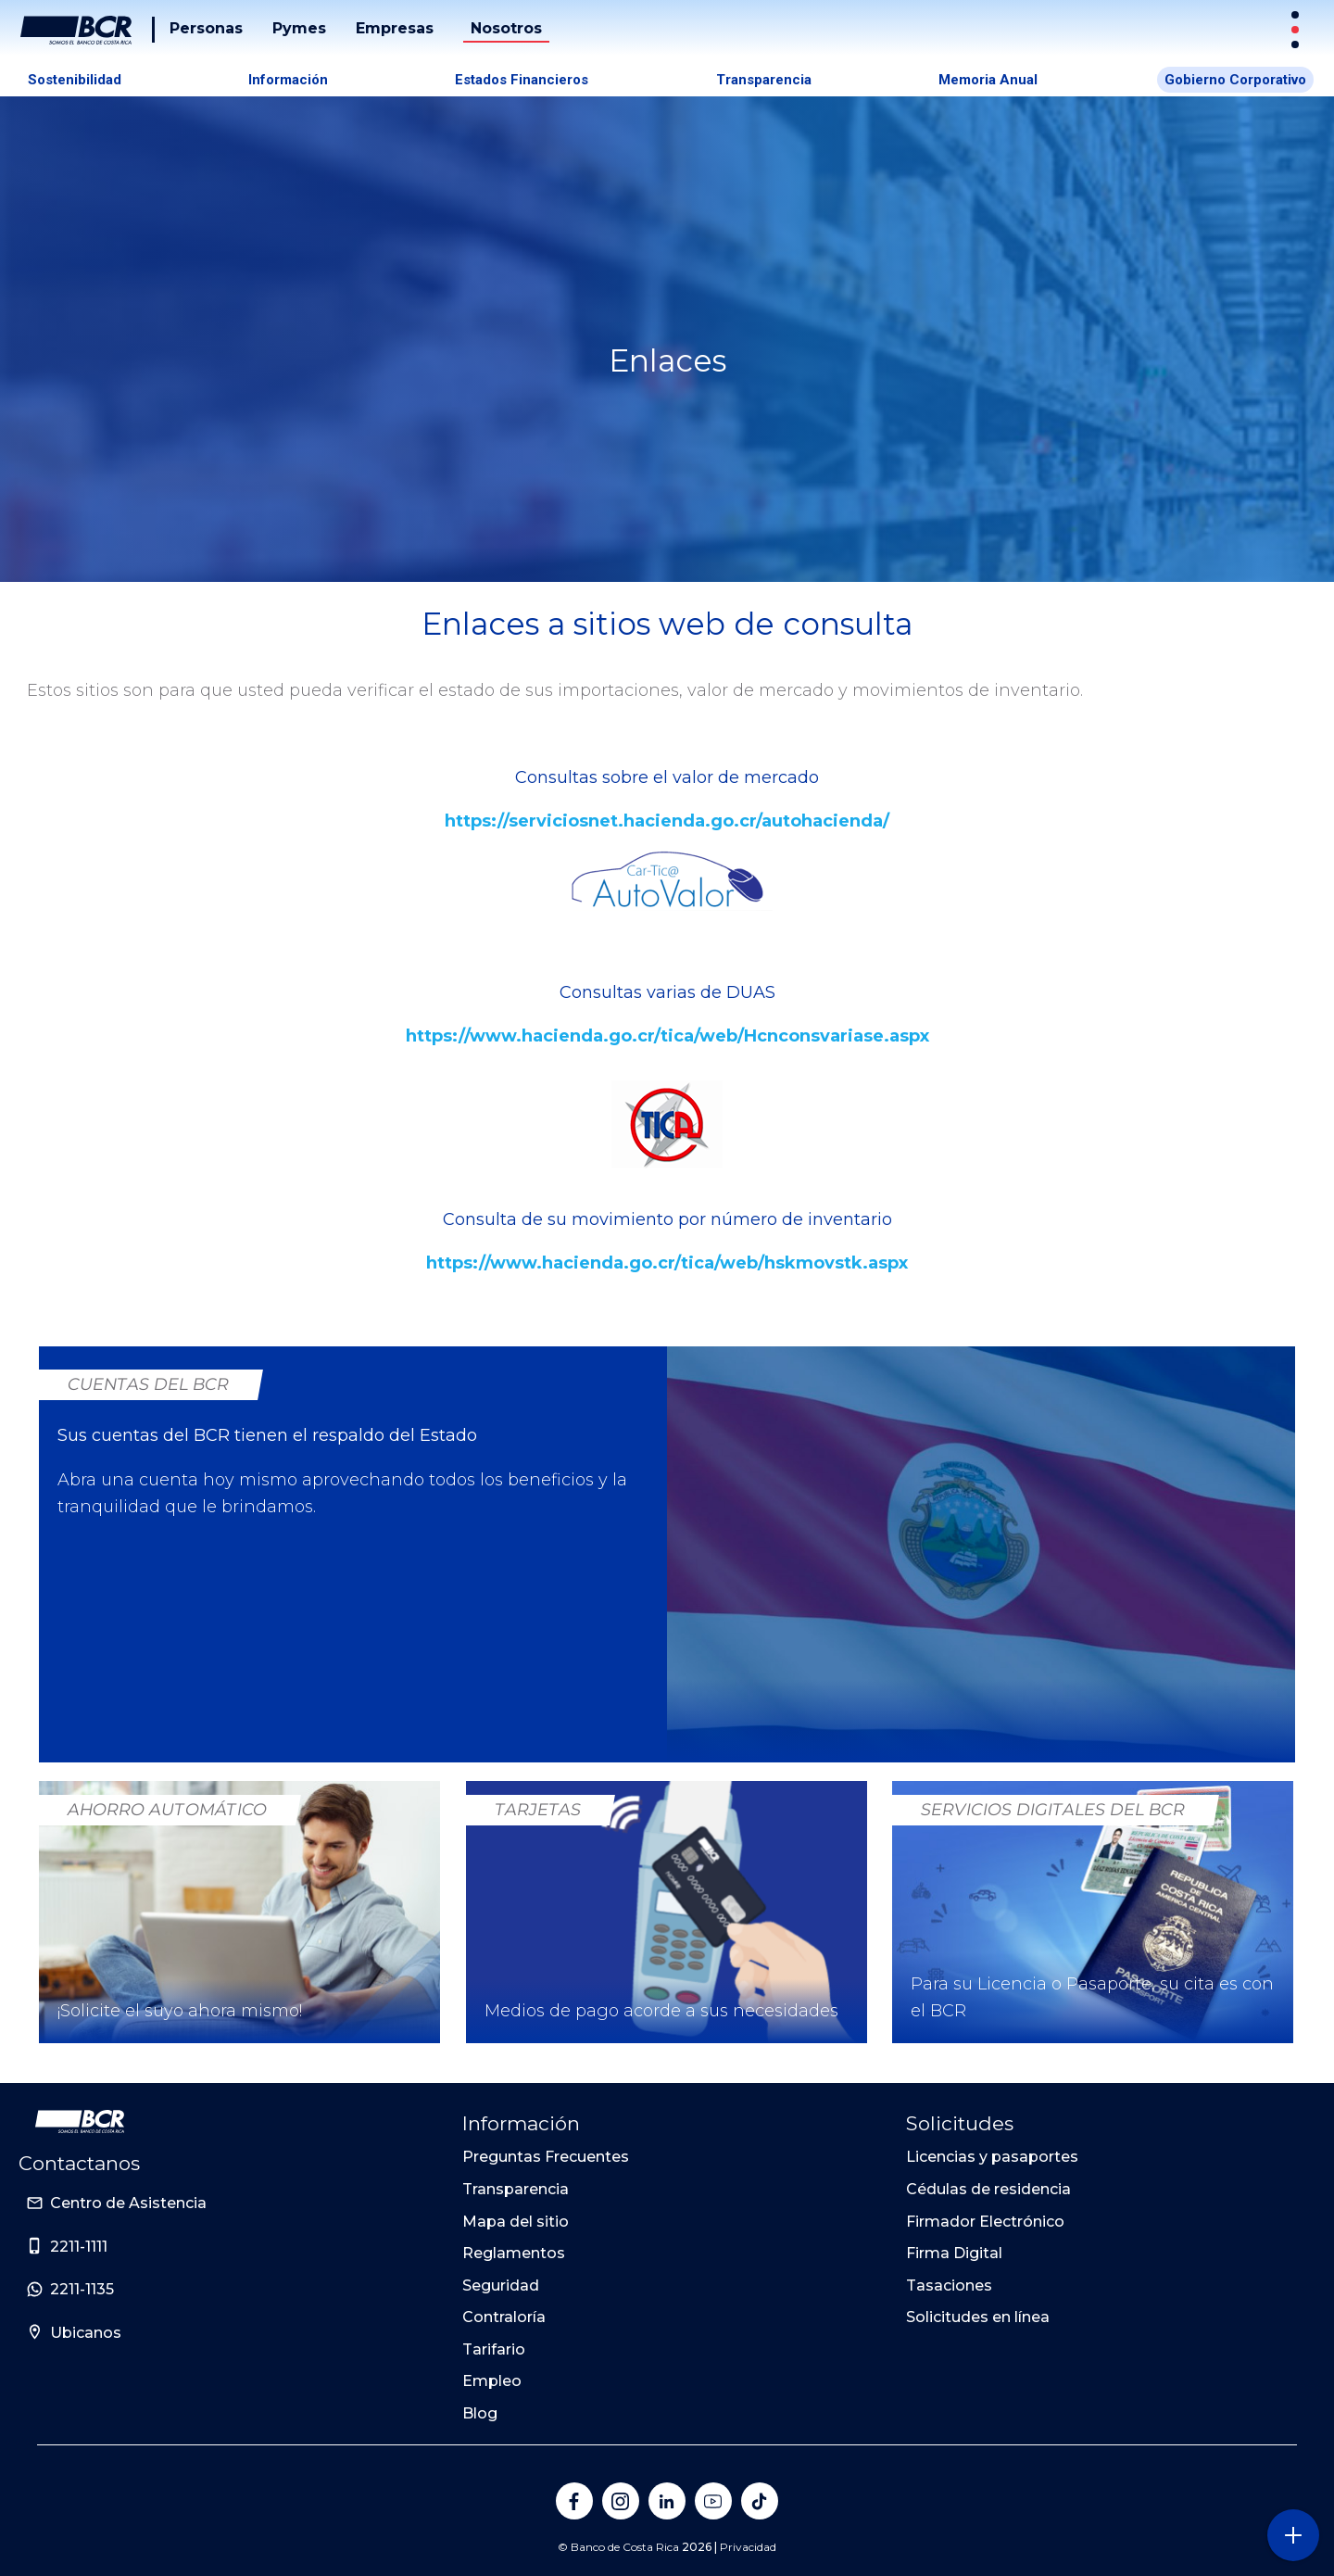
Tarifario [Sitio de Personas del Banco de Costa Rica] (493, 2349)
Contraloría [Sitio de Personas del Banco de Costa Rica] (504, 2317)
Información (288, 79)
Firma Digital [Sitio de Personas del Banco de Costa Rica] (954, 2253)
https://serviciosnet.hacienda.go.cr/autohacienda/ (667, 821)
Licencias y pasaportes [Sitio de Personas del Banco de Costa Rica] (992, 2157)
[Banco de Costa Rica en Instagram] (620, 2500)
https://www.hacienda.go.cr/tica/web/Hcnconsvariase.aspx (667, 1036)
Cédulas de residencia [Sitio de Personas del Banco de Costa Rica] (988, 2189)
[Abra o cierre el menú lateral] (1292, 2534)
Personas (206, 28)
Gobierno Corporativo (1235, 79)
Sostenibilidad (74, 79)
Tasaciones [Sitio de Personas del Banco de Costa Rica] (949, 2285)
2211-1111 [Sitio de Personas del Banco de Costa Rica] (78, 2246)
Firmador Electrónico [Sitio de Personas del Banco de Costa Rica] (985, 2221)
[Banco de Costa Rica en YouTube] (713, 2500)
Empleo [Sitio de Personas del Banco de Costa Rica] (492, 2381)
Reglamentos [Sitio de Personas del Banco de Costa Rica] (513, 2253)
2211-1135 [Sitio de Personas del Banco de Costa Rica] (82, 2289)
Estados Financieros (521, 79)
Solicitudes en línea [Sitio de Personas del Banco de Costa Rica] (978, 2317)
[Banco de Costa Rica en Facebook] (574, 2500)
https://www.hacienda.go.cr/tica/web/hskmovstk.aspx (667, 1263)
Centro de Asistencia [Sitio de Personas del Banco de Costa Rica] (128, 2203)
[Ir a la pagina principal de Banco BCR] (80, 2122)
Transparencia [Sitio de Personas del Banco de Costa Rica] (515, 2189)
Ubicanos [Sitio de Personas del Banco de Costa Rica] (85, 2333)
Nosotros (506, 28)
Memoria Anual (988, 79)
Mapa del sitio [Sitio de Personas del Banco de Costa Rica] (515, 2221)
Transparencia (764, 79)
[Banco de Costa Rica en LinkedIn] (667, 2500)
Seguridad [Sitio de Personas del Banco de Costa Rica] (500, 2285)
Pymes (299, 28)
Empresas (395, 28)
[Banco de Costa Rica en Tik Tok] (759, 2500)
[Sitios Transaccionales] (1297, 29)
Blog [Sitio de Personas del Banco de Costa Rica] (479, 2413)
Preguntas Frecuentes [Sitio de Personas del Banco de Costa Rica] (545, 2157)
